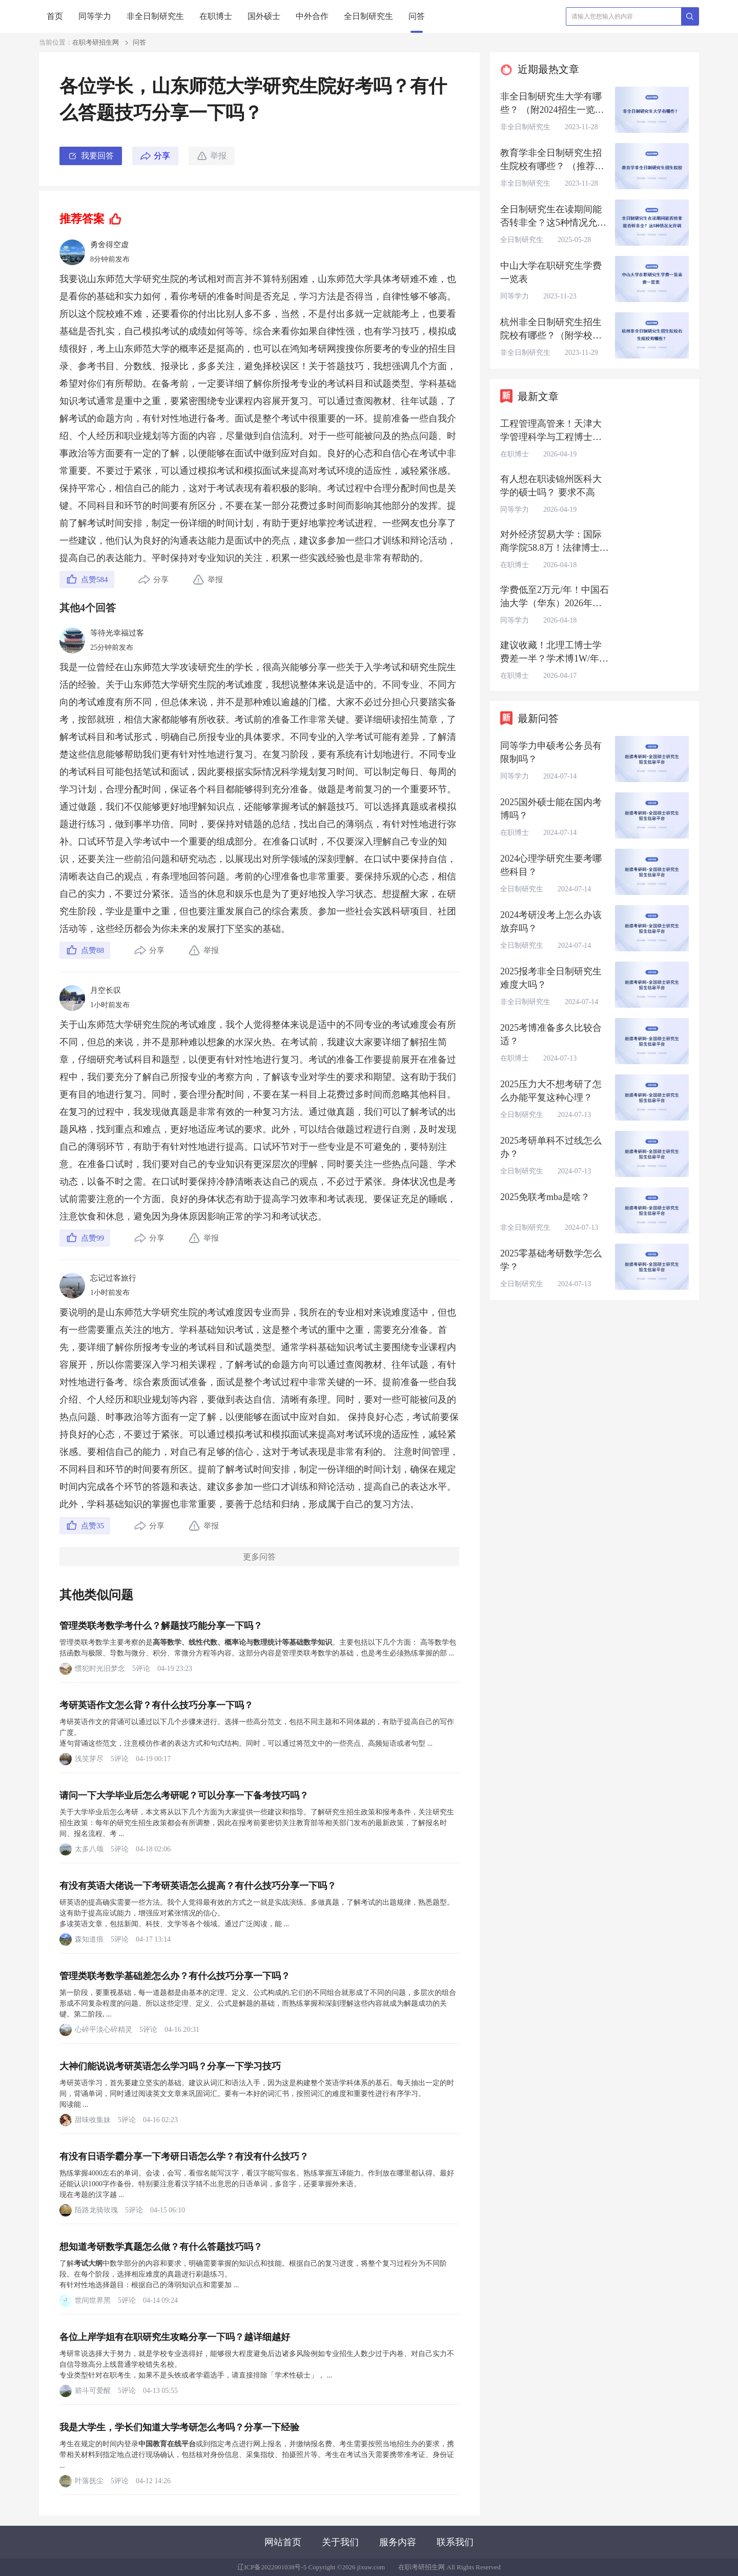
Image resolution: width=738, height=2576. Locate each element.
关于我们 (340, 2542)
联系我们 (455, 2542)
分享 (162, 155)
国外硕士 (264, 16)
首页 (55, 16)
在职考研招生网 (95, 42)
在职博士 (215, 16)
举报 (212, 156)
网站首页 (282, 2542)
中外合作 (312, 16)
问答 (416, 16)
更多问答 (259, 1556)
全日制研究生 (368, 16)
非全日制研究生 (155, 16)
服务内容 (397, 2542)
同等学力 (94, 16)
